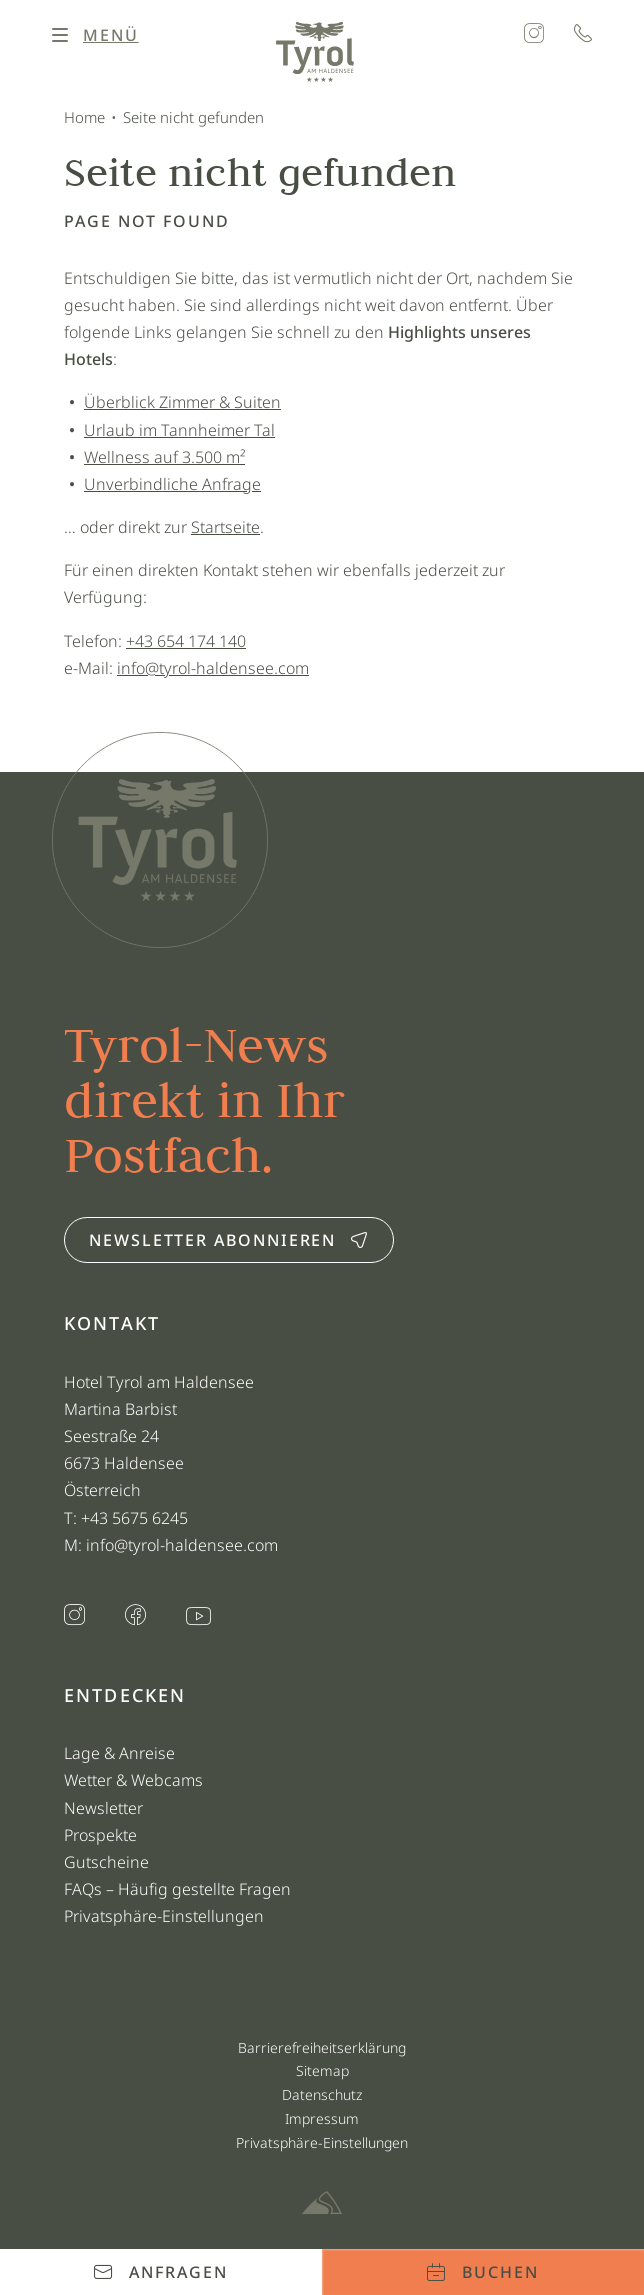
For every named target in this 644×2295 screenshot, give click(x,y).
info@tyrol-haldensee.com (213, 668)
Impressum (322, 2118)
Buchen (482, 2272)
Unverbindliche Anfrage (172, 484)
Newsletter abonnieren (229, 1240)
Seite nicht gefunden (193, 117)
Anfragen (160, 2272)
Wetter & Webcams (133, 1780)
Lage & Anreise (119, 1753)
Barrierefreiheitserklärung (322, 2047)
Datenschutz (322, 2094)
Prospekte (100, 1835)
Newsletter (103, 1808)
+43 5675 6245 (136, 1518)
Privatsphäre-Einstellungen (164, 1916)
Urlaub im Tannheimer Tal (179, 430)
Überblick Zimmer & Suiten (182, 402)
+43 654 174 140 (186, 641)
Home (84, 117)
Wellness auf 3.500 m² (164, 457)
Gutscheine (106, 1862)
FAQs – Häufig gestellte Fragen (177, 1889)
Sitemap (322, 2070)
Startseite (225, 527)
